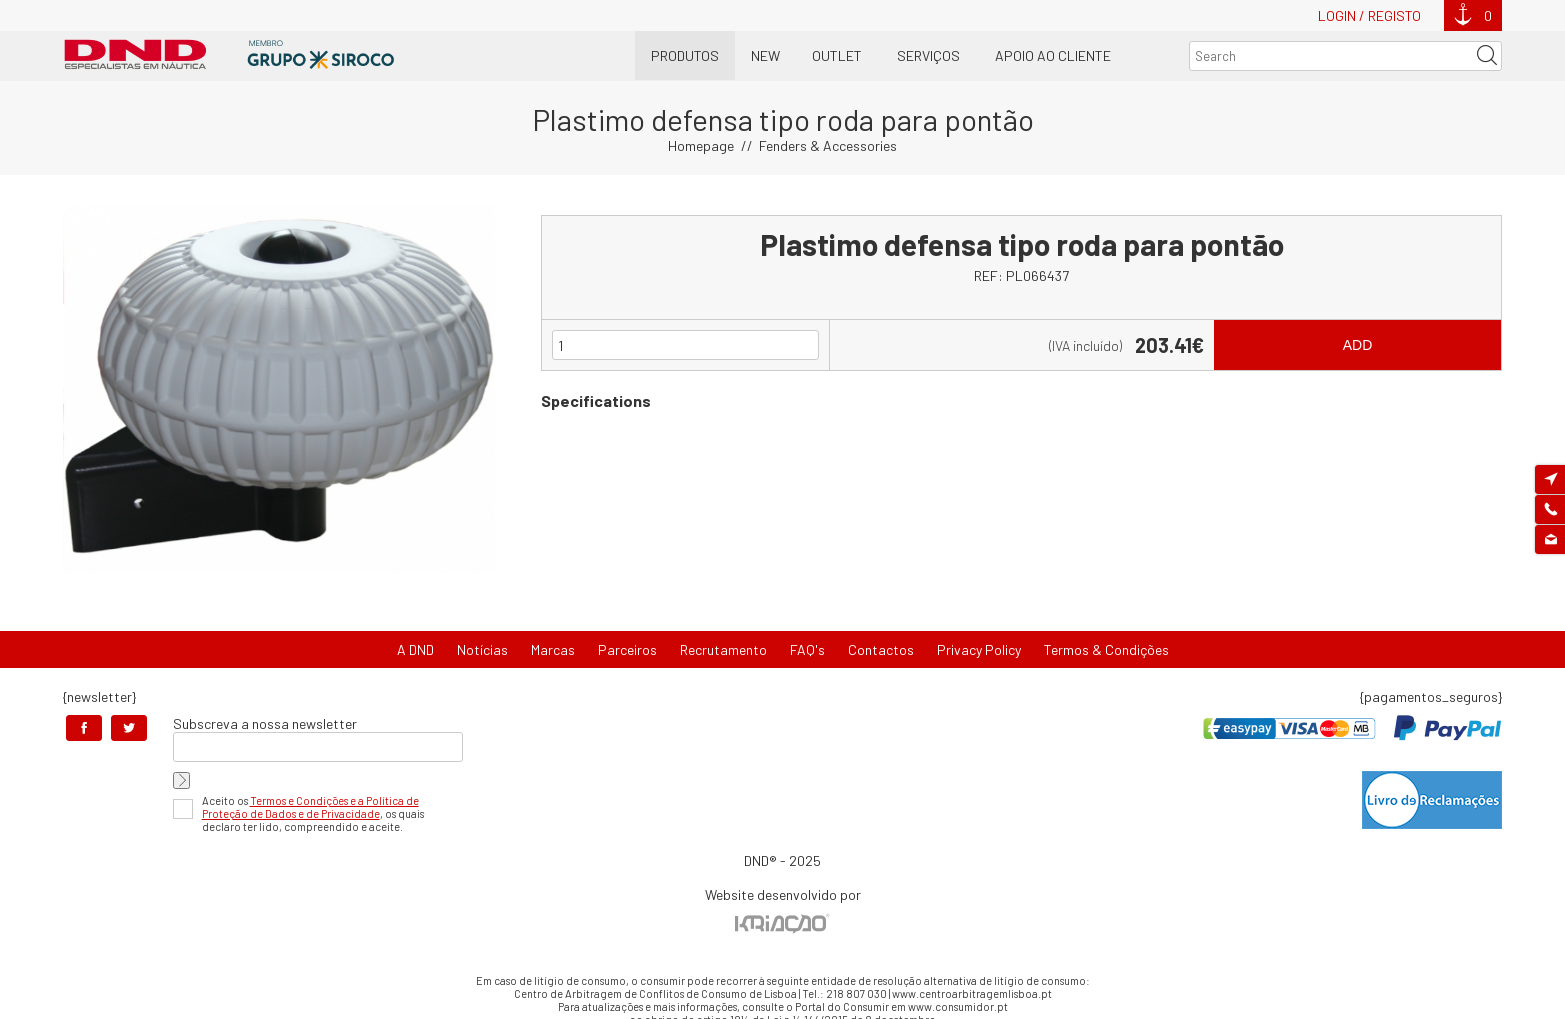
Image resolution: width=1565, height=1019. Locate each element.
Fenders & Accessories (828, 145)
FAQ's (807, 649)
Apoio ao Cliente (1053, 55)
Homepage (701, 145)
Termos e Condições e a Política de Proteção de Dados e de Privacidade (310, 807)
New (765, 55)
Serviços (928, 55)
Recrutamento (723, 649)
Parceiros (627, 649)
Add (1358, 345)
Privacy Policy (979, 649)
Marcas (553, 649)
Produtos (685, 55)
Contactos (881, 649)
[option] (279, 389)
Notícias (482, 649)
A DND (415, 649)
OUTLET (837, 55)
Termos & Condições (1106, 649)
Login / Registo (1369, 15)
